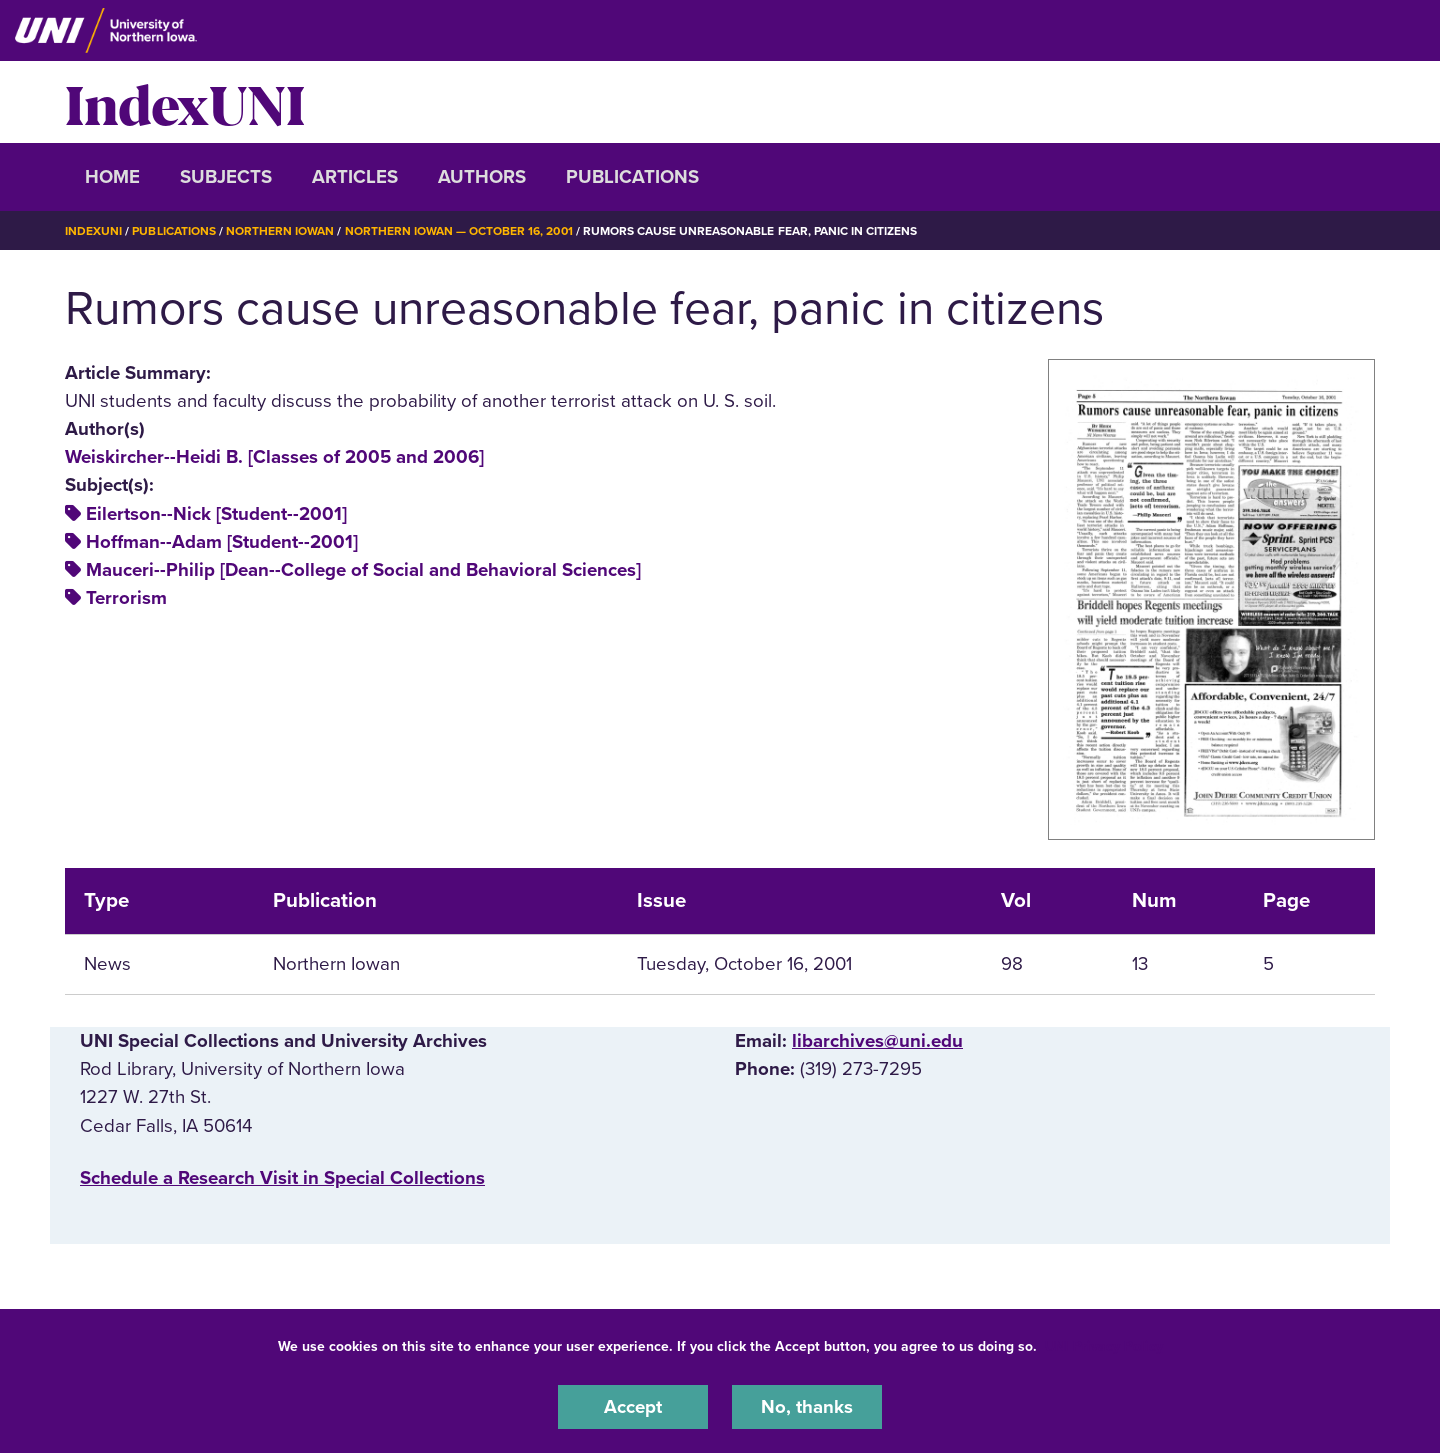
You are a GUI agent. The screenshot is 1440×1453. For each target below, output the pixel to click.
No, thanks (807, 1407)
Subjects (226, 177)
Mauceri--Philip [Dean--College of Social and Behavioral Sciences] (363, 570)
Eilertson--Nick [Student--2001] (216, 514)
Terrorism (126, 598)
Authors (482, 177)
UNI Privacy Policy (1104, 1346)
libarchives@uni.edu (877, 1041)
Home (112, 177)
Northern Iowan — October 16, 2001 (459, 231)
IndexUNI (185, 102)
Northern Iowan (280, 231)
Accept (633, 1407)
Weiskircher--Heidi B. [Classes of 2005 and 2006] (274, 457)
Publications (632, 177)
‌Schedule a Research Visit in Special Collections (282, 1178)
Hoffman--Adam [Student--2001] (222, 542)
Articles (355, 177)
